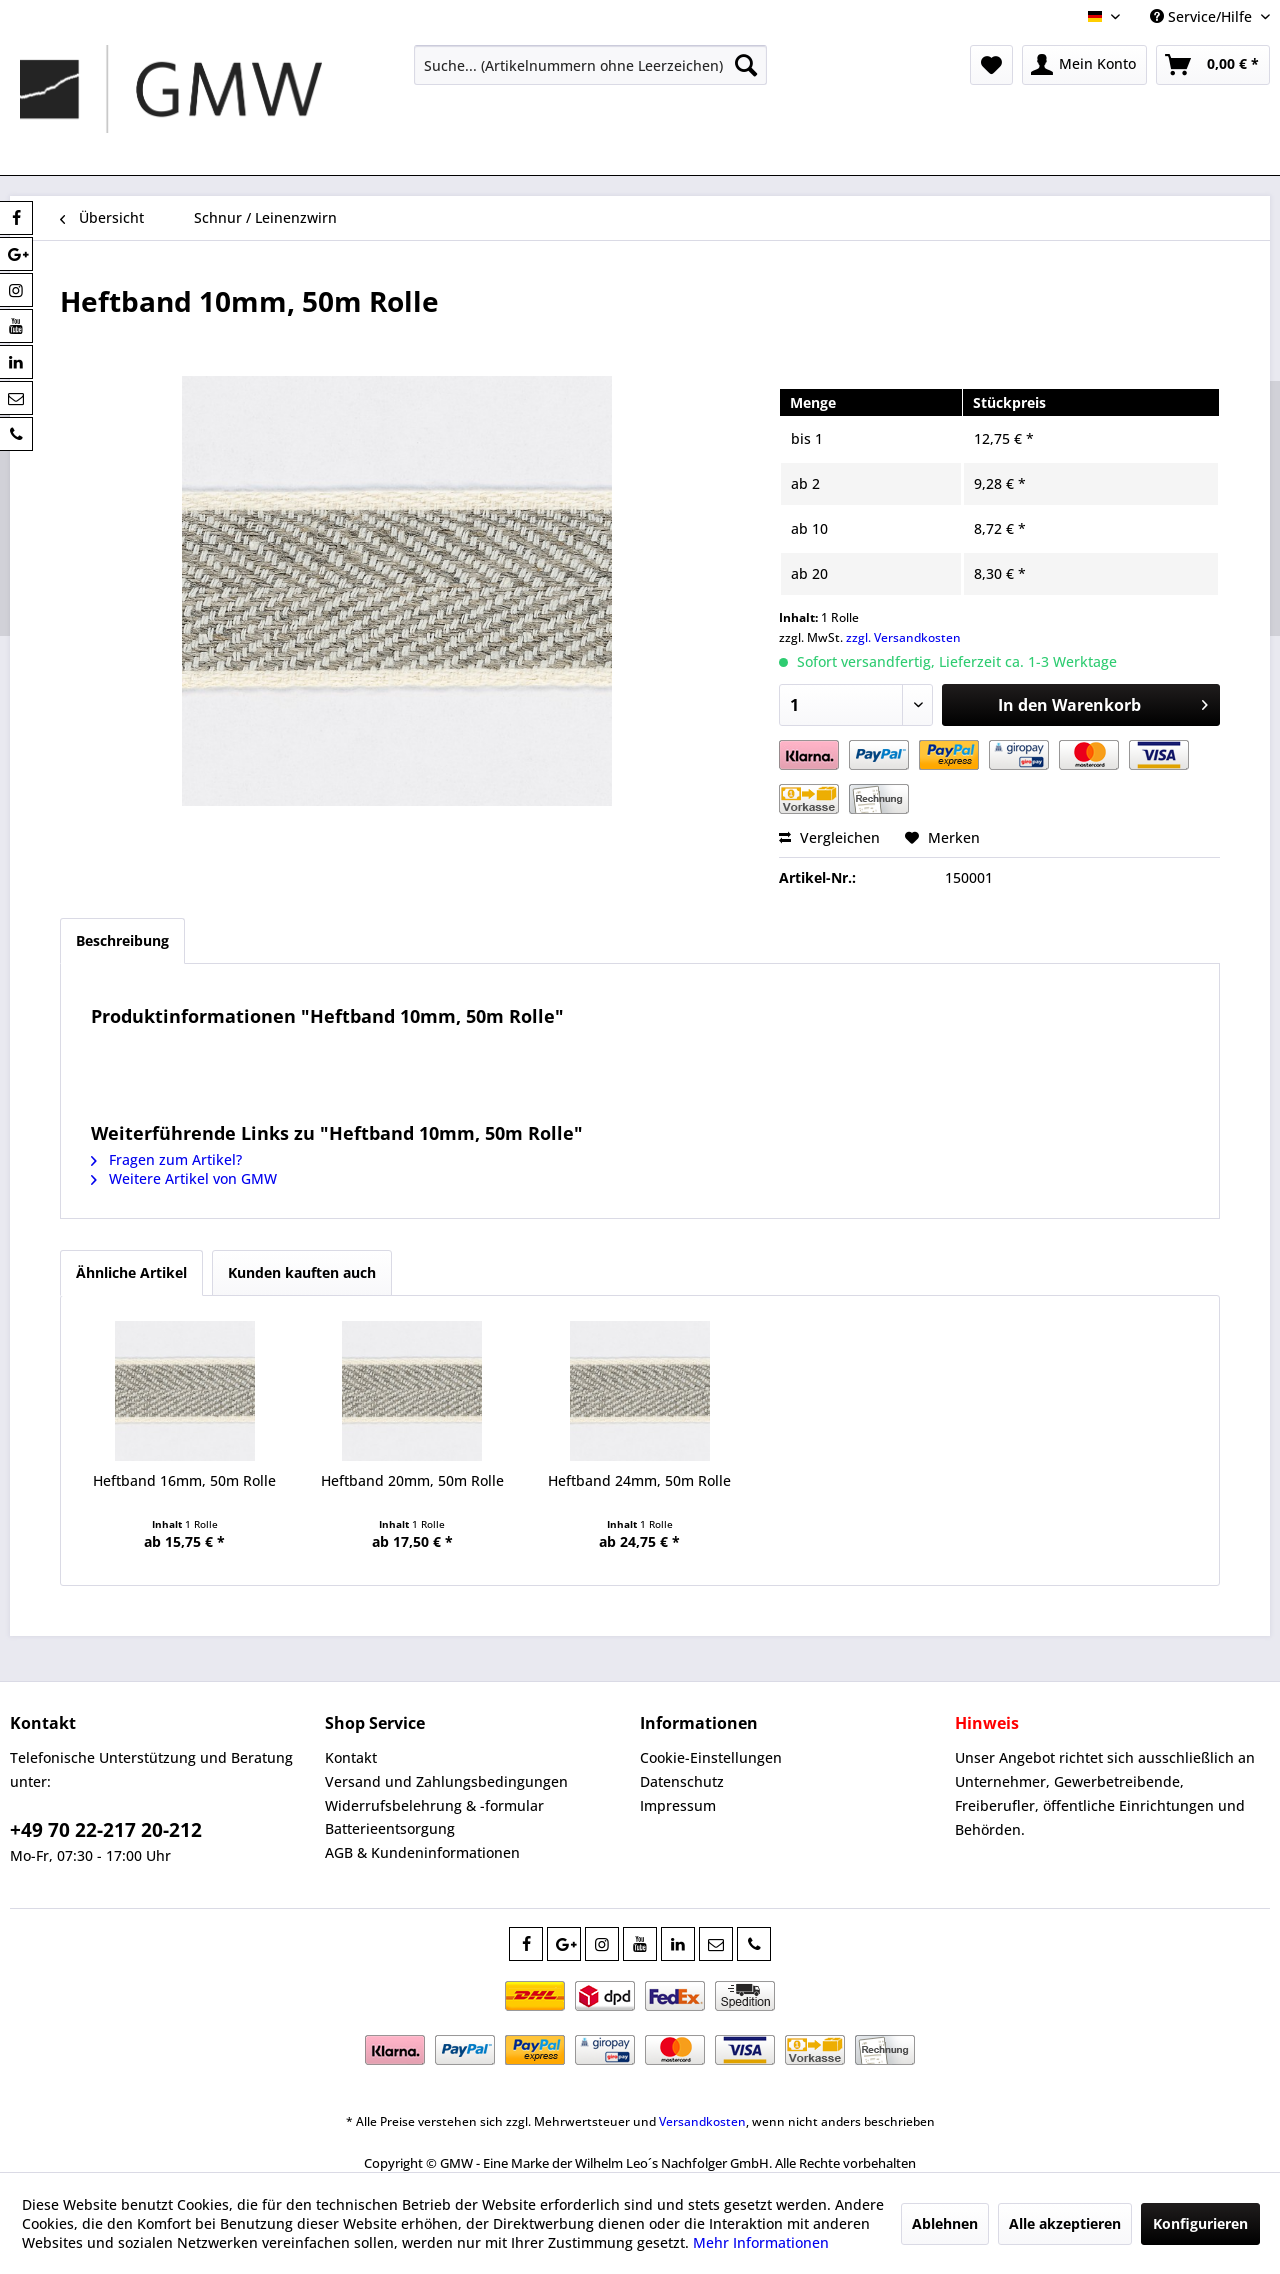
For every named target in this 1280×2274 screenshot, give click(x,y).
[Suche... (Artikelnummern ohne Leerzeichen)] (590, 65)
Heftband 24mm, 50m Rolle (639, 1480)
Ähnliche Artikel (131, 1272)
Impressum (678, 1805)
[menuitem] (590, 65)
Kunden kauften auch (302, 1272)
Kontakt (351, 1757)
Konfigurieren (1200, 2223)
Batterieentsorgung (390, 1828)
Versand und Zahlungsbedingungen (446, 1781)
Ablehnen (945, 2223)
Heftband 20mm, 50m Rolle (412, 1480)
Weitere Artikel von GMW (184, 1178)
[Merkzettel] (991, 65)
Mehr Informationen (761, 2242)
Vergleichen (829, 837)
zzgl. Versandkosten (903, 637)
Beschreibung (122, 940)
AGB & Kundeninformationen (422, 1852)
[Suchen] (746, 65)
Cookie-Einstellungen (711, 1757)
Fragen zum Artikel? (166, 1159)
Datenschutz (682, 1781)
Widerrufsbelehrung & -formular (434, 1805)
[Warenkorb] (1213, 65)
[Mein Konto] (1084, 65)
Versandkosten (702, 2121)
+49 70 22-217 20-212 (106, 1830)
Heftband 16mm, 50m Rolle (184, 1480)
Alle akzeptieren (1065, 2223)
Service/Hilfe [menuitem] (1203, 16)
